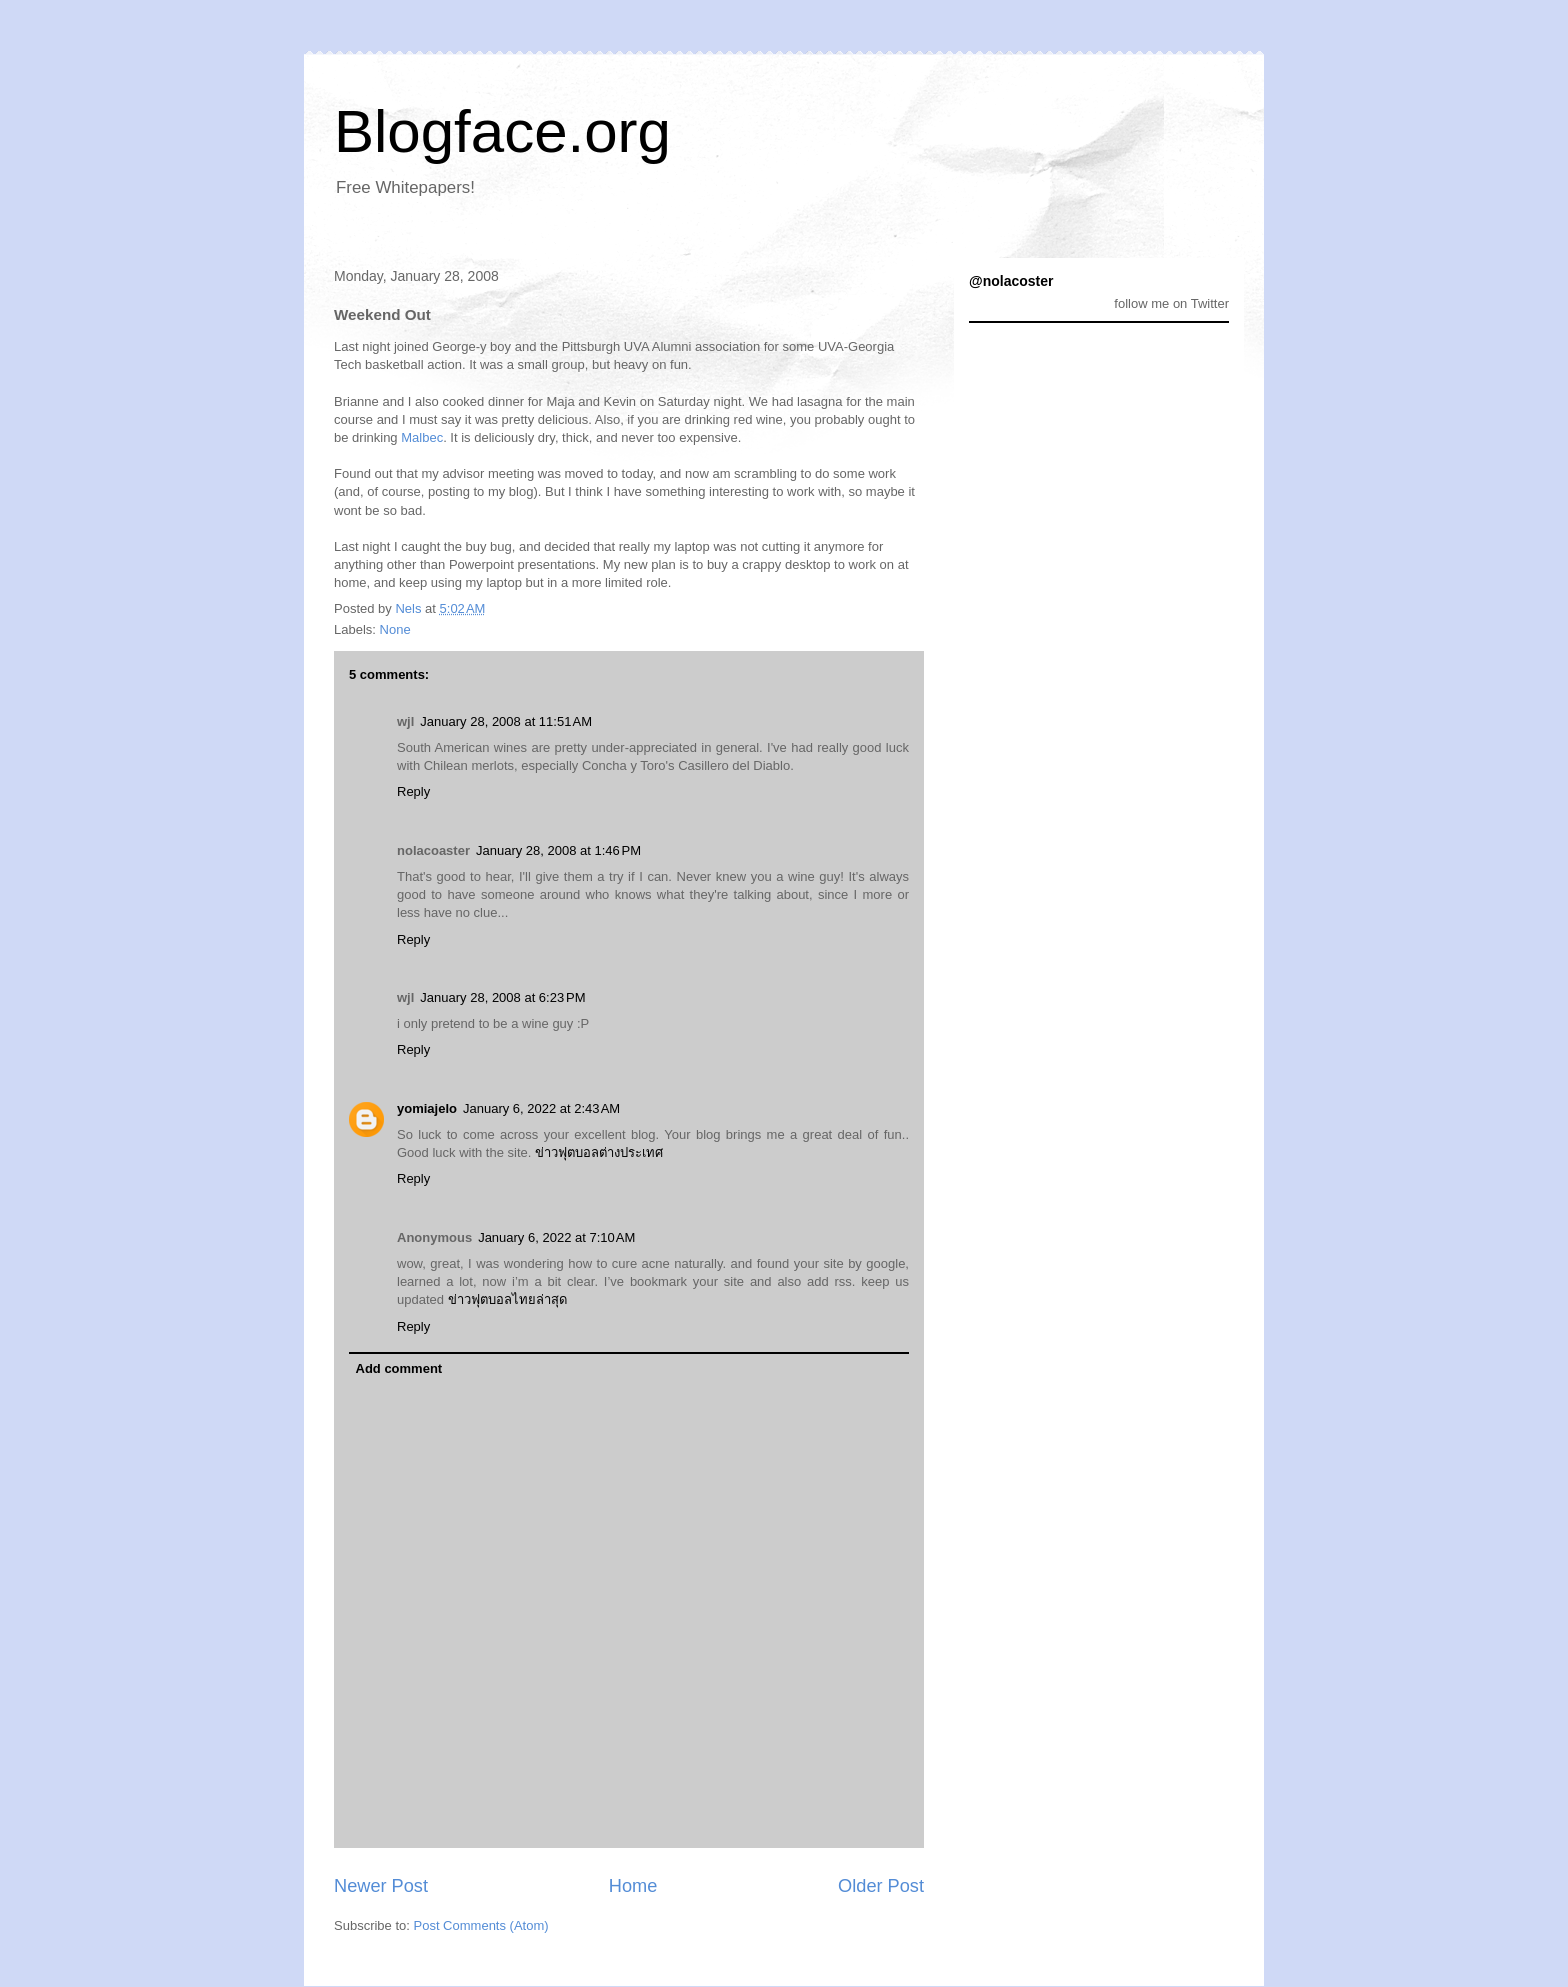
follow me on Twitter (1171, 303)
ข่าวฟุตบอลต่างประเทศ (599, 1152)
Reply (413, 791)
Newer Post (381, 1886)
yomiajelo (427, 1108)
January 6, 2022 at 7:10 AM (556, 1237)
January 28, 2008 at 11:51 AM (506, 721)
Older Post (881, 1886)
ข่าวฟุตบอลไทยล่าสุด (507, 1299)
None (395, 629)
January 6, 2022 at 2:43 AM (541, 1108)
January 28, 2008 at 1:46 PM (558, 850)
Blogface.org (502, 131)
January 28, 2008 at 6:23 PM (502, 997)
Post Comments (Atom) (481, 1925)
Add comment (399, 1368)
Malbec (422, 437)
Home (633, 1886)
